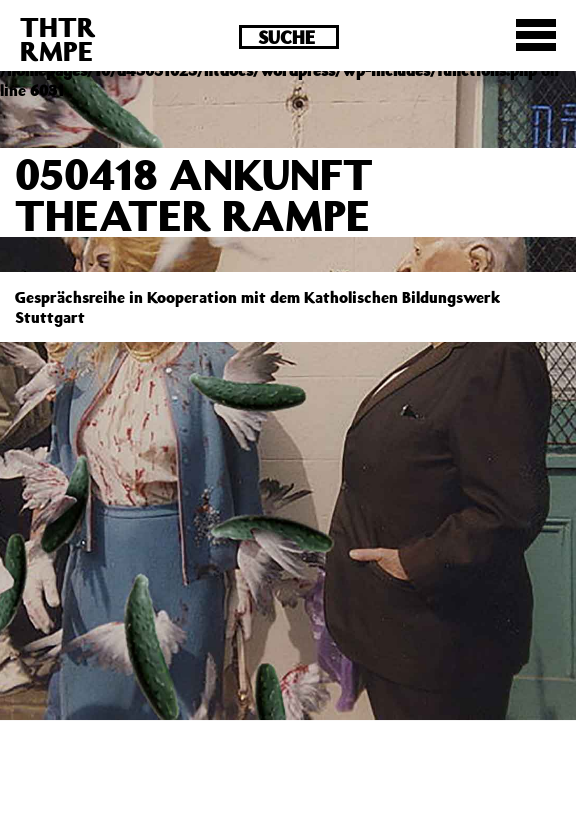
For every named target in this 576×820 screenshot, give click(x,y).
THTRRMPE (58, 38)
